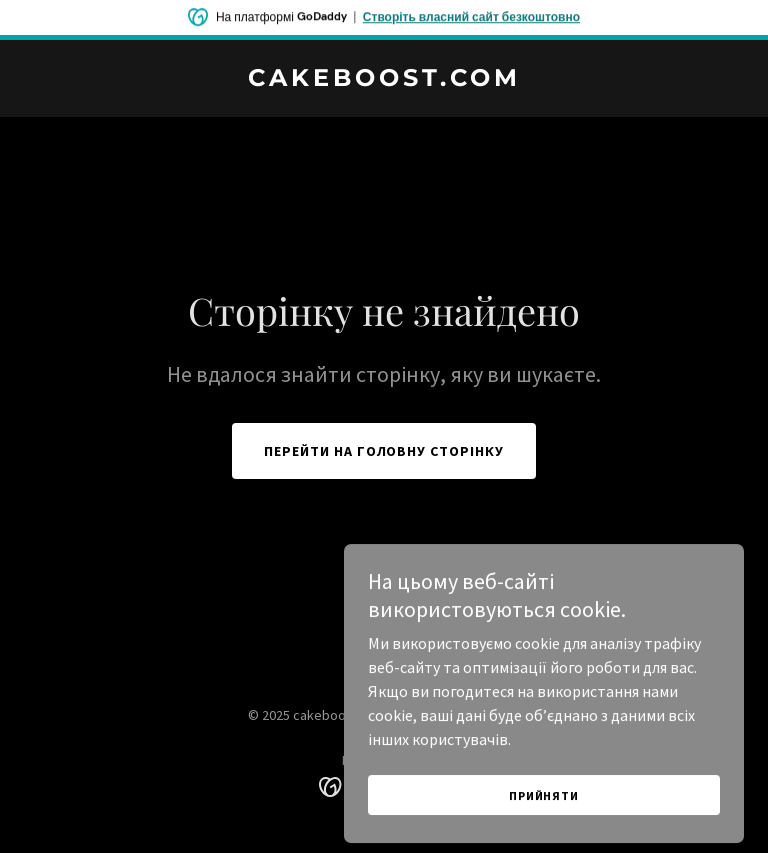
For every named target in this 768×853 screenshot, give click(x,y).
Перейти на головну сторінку (384, 451)
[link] (384, 80)
